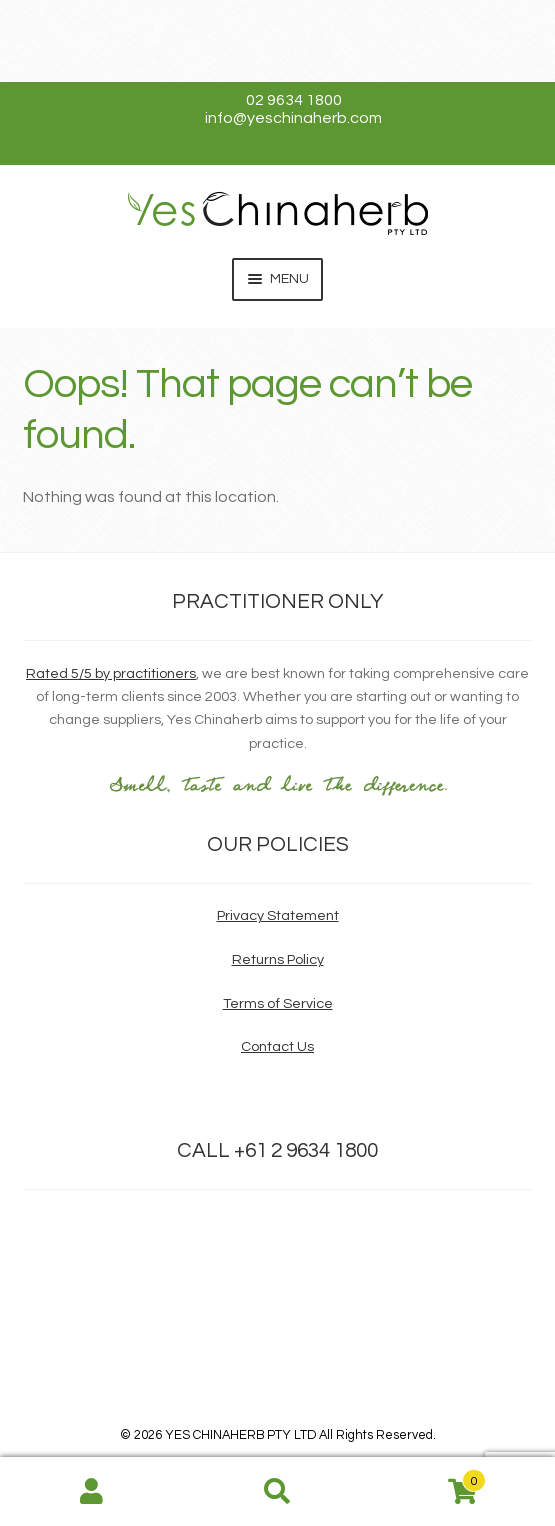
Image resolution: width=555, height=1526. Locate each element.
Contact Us (277, 1046)
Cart (428, 1477)
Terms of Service (278, 1003)
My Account (92, 1492)
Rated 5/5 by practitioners (111, 673)
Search (277, 1492)
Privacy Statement (278, 915)
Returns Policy (278, 959)
